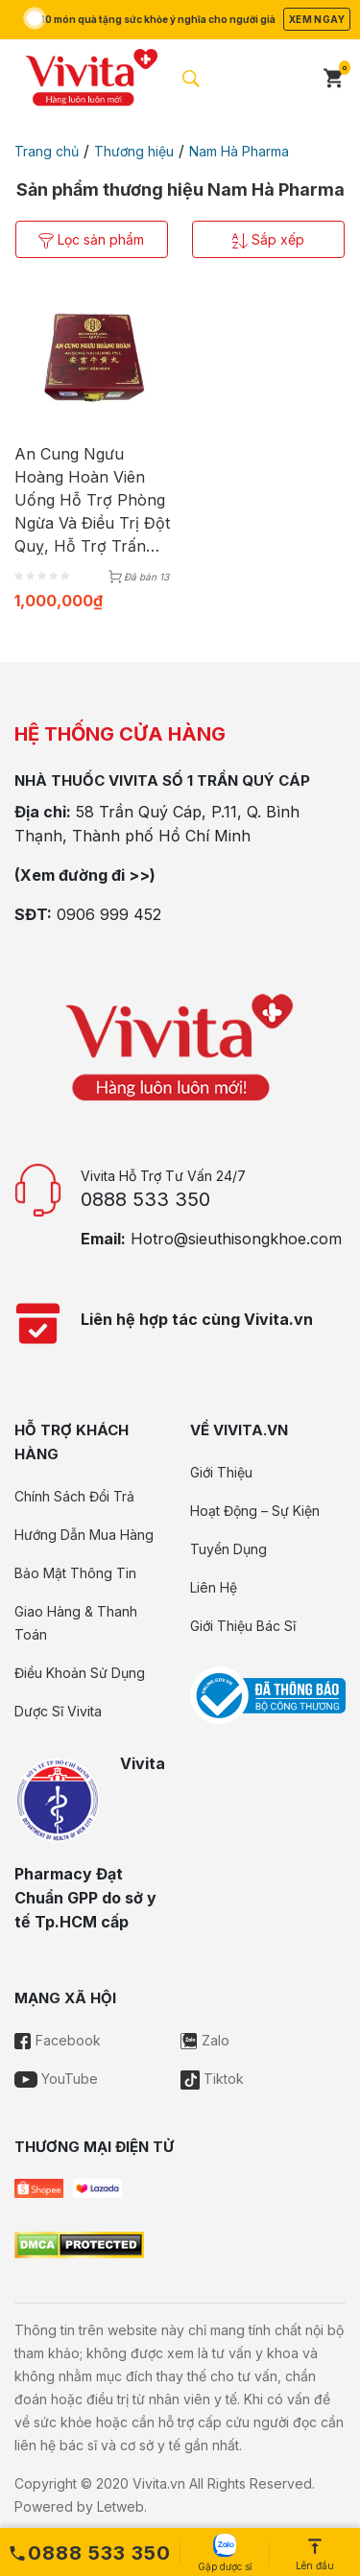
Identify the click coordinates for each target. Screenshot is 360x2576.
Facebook (57, 2040)
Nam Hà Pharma (239, 151)
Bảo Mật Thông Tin (75, 1573)
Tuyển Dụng (228, 1549)
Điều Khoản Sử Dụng (79, 1673)
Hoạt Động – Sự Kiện (255, 1510)
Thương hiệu (134, 151)
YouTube (56, 2078)
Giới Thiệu (221, 1472)
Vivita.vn (158, 2483)
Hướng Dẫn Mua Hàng (84, 1534)
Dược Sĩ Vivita (58, 1711)
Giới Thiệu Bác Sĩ (243, 1626)
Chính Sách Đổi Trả (74, 1496)
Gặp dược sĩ (225, 2553)
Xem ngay (317, 19)
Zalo (204, 2040)
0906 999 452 (109, 914)
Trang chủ (46, 151)
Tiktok (212, 2078)
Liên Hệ (213, 1587)
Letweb (120, 2506)
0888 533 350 (145, 1199)
